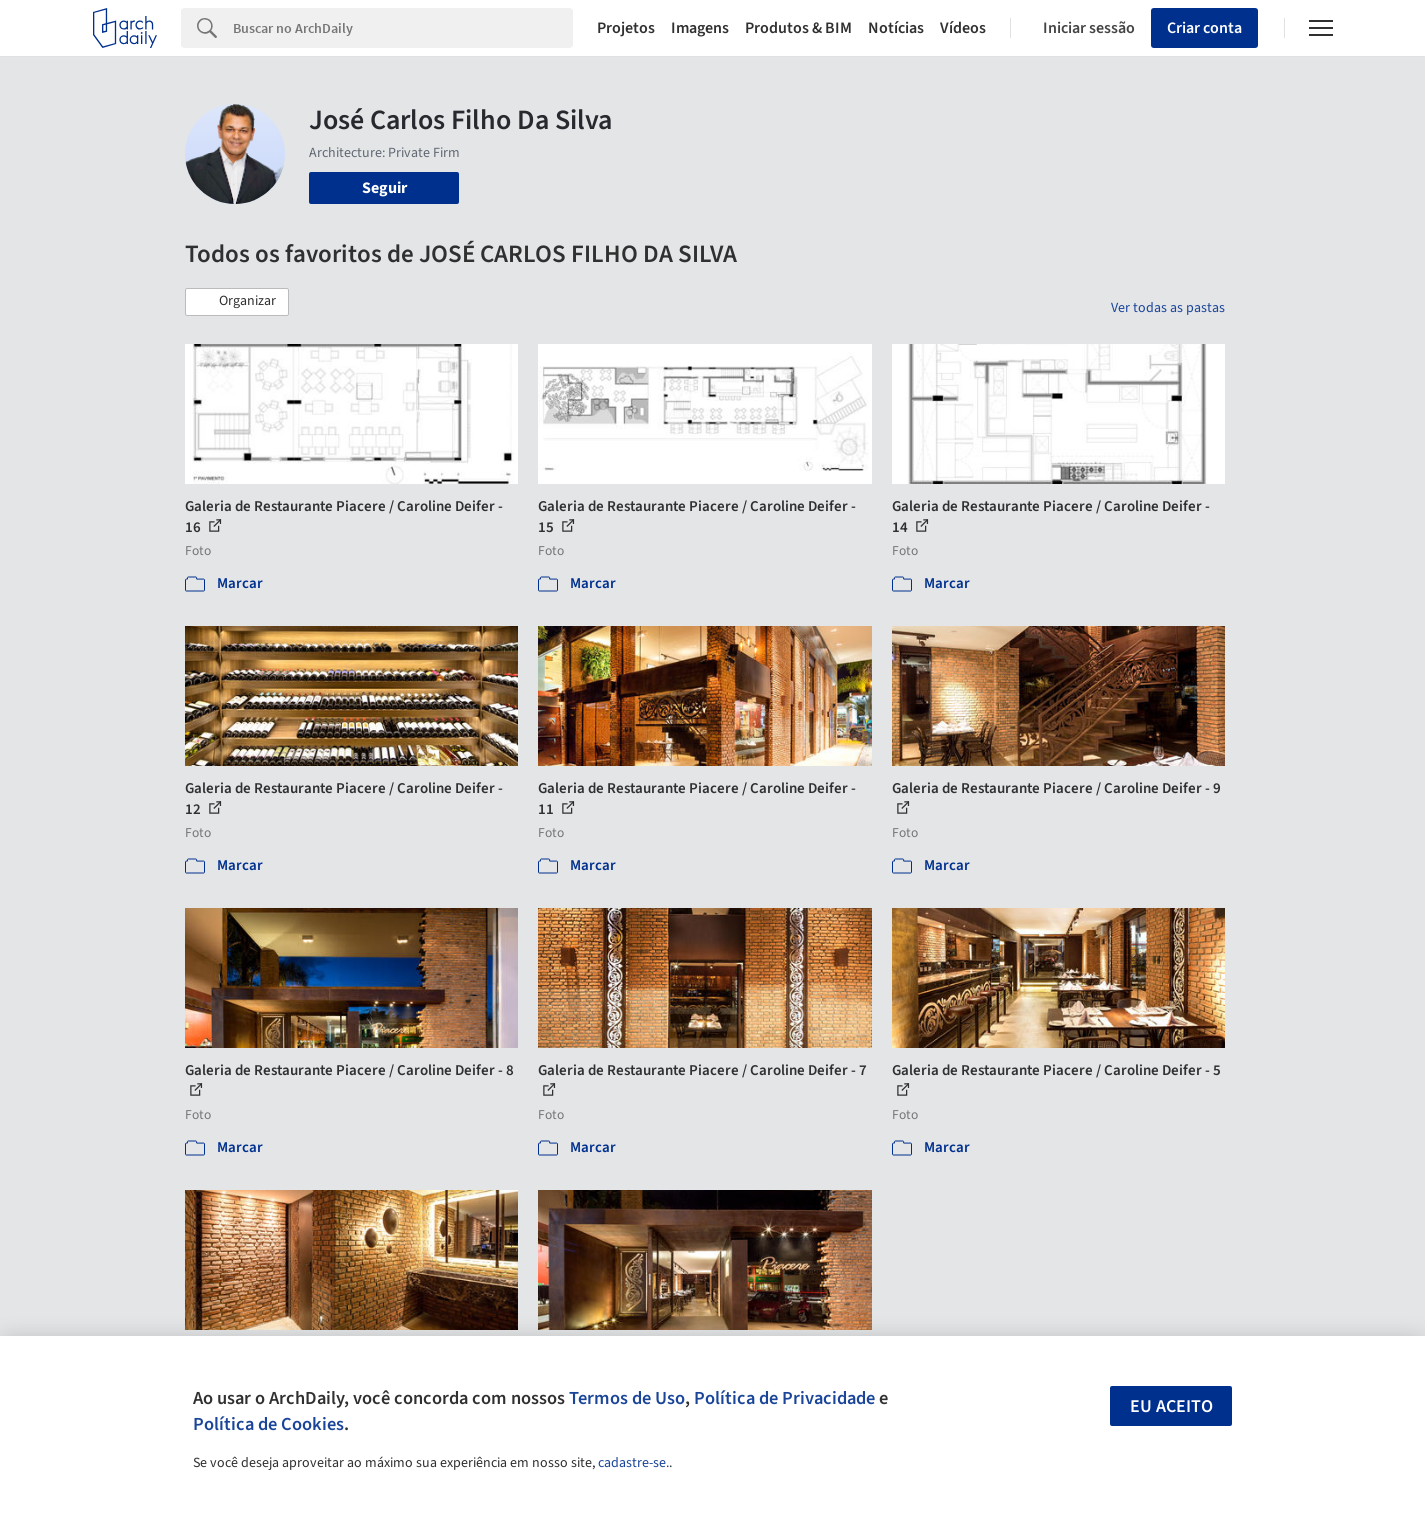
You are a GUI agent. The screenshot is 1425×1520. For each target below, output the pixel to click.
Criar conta (1204, 28)
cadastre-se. (633, 1463)
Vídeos (963, 28)
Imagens (700, 28)
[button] (237, 302)
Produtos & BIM (798, 28)
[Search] (403, 28)
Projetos (626, 28)
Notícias (896, 28)
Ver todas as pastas (1168, 308)
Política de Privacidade (784, 1398)
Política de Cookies (268, 1424)
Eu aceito (1171, 1406)
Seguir (384, 188)
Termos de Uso (627, 1398)
